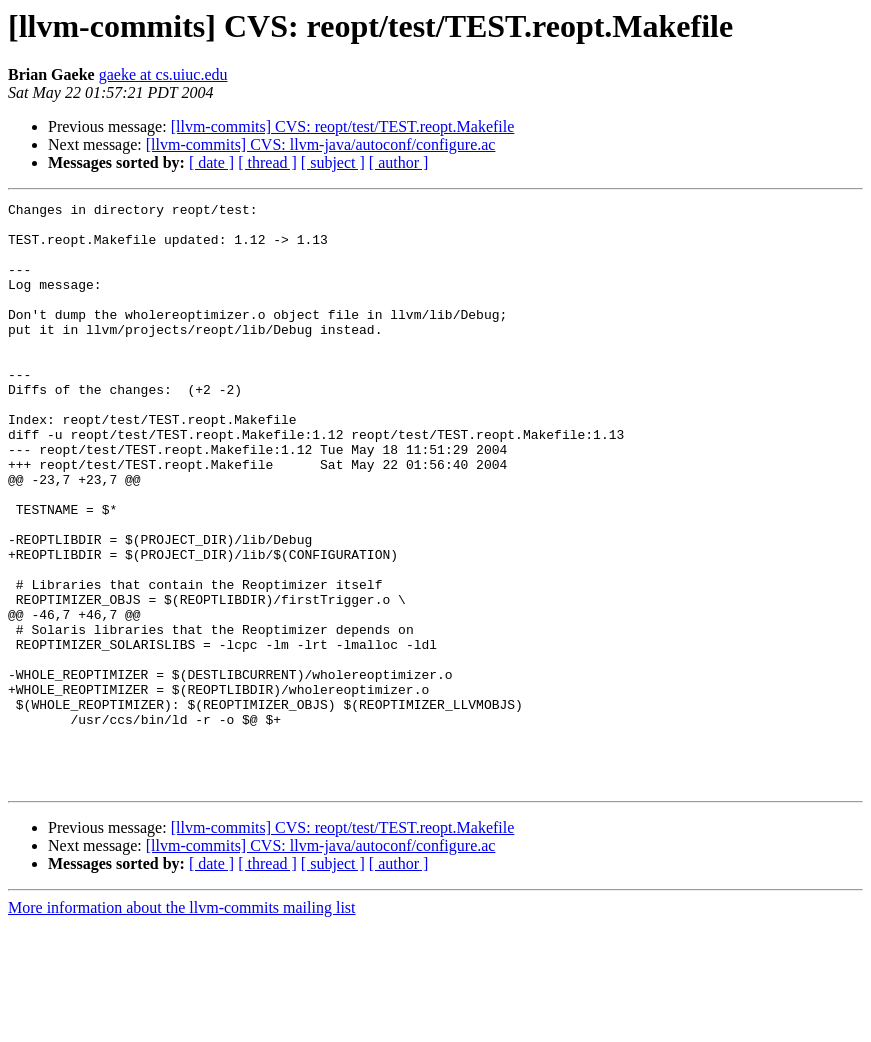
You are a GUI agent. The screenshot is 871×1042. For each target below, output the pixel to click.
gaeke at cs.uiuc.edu (163, 74)
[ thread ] (267, 162)
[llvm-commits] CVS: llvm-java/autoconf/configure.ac (321, 144)
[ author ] (399, 162)
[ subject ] (333, 162)
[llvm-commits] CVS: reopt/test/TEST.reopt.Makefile (343, 126)
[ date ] (211, 162)
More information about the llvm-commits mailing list (182, 1024)
